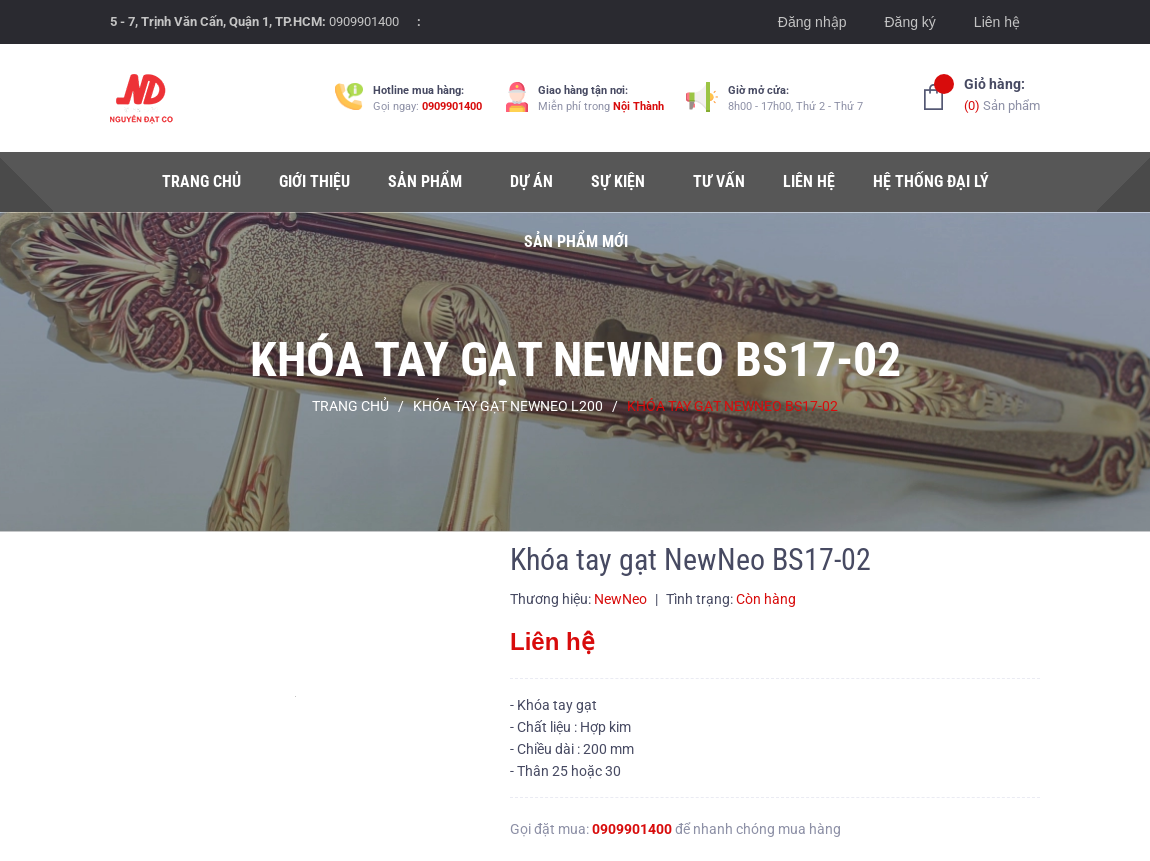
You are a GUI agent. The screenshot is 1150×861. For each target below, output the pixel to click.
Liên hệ (997, 22)
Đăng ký (909, 22)
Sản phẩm (1002, 93)
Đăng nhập (812, 22)
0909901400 (364, 21)
